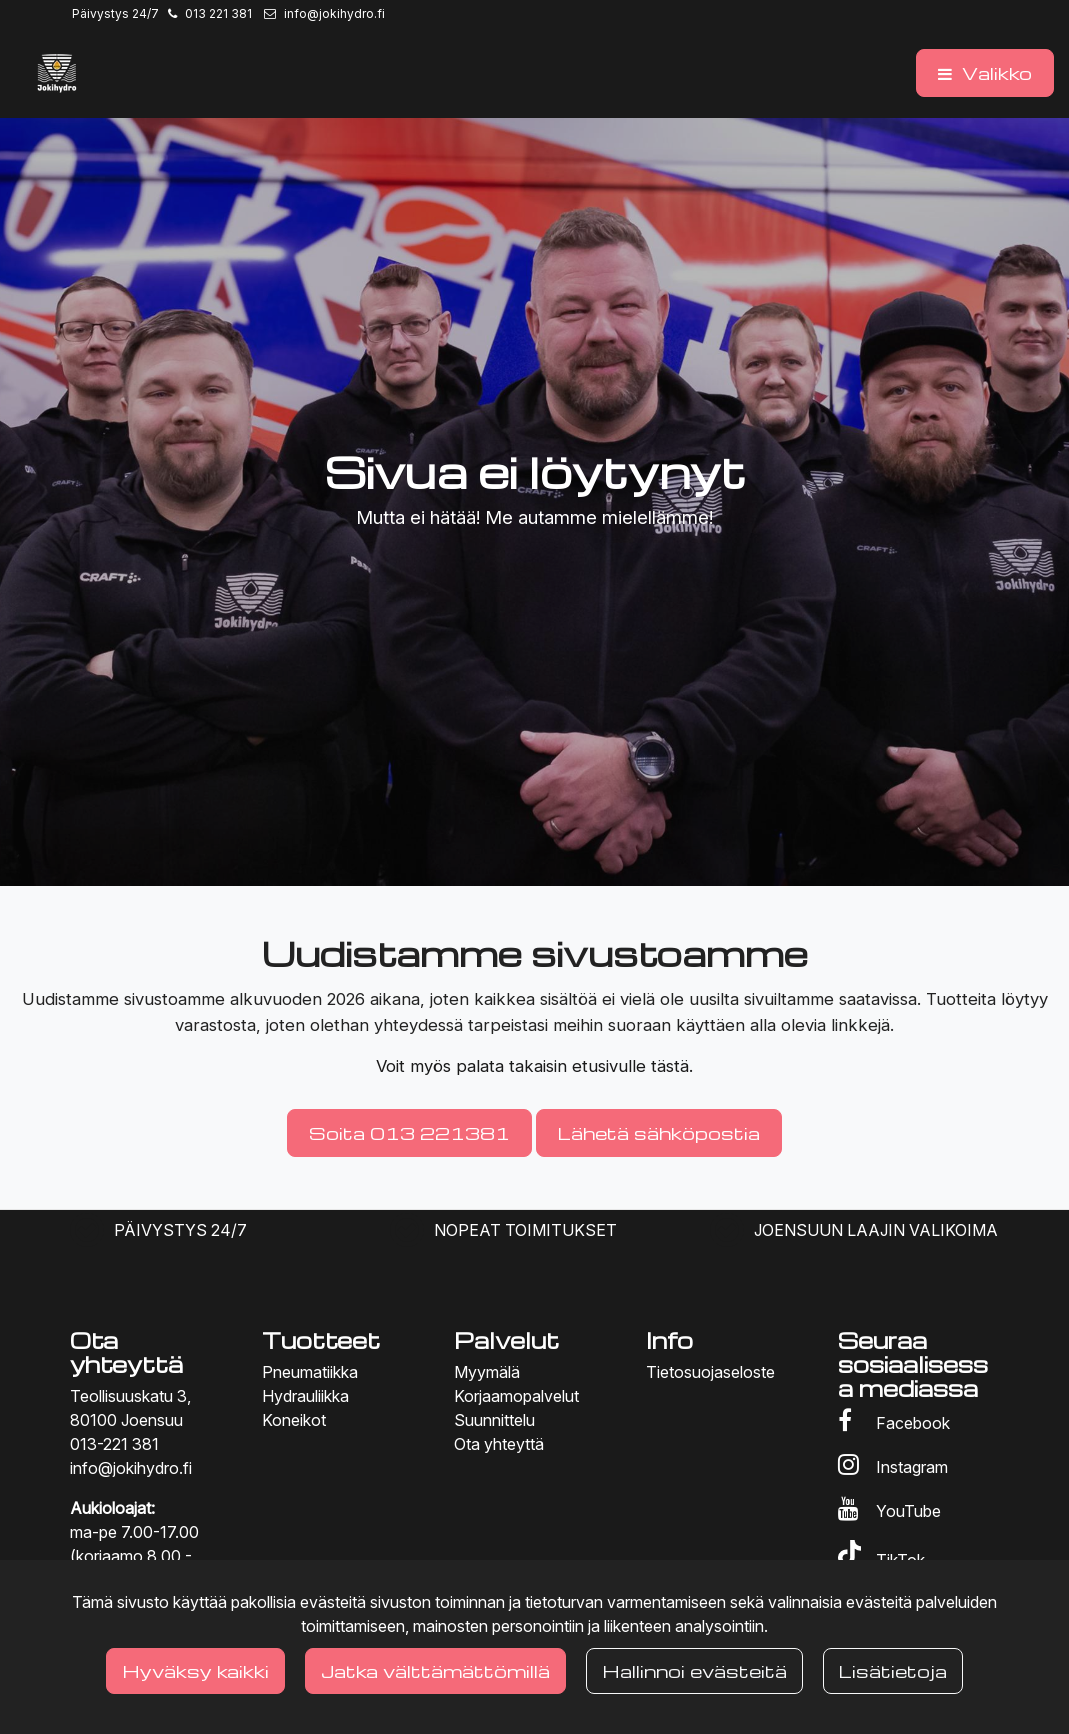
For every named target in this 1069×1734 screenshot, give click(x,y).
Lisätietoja (893, 1670)
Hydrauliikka (305, 1396)
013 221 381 (218, 13)
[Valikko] (985, 73)
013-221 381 (114, 1444)
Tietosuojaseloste (710, 1372)
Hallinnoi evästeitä (694, 1670)
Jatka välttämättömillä (435, 1670)
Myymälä (487, 1372)
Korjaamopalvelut (516, 1396)
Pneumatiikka (310, 1372)
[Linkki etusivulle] (57, 73)
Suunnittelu (494, 1420)
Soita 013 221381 (409, 1132)
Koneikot (294, 1420)
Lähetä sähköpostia (659, 1132)
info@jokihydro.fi (334, 13)
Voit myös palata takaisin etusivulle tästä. (534, 1066)
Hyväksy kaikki (195, 1670)
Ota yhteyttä (499, 1444)
